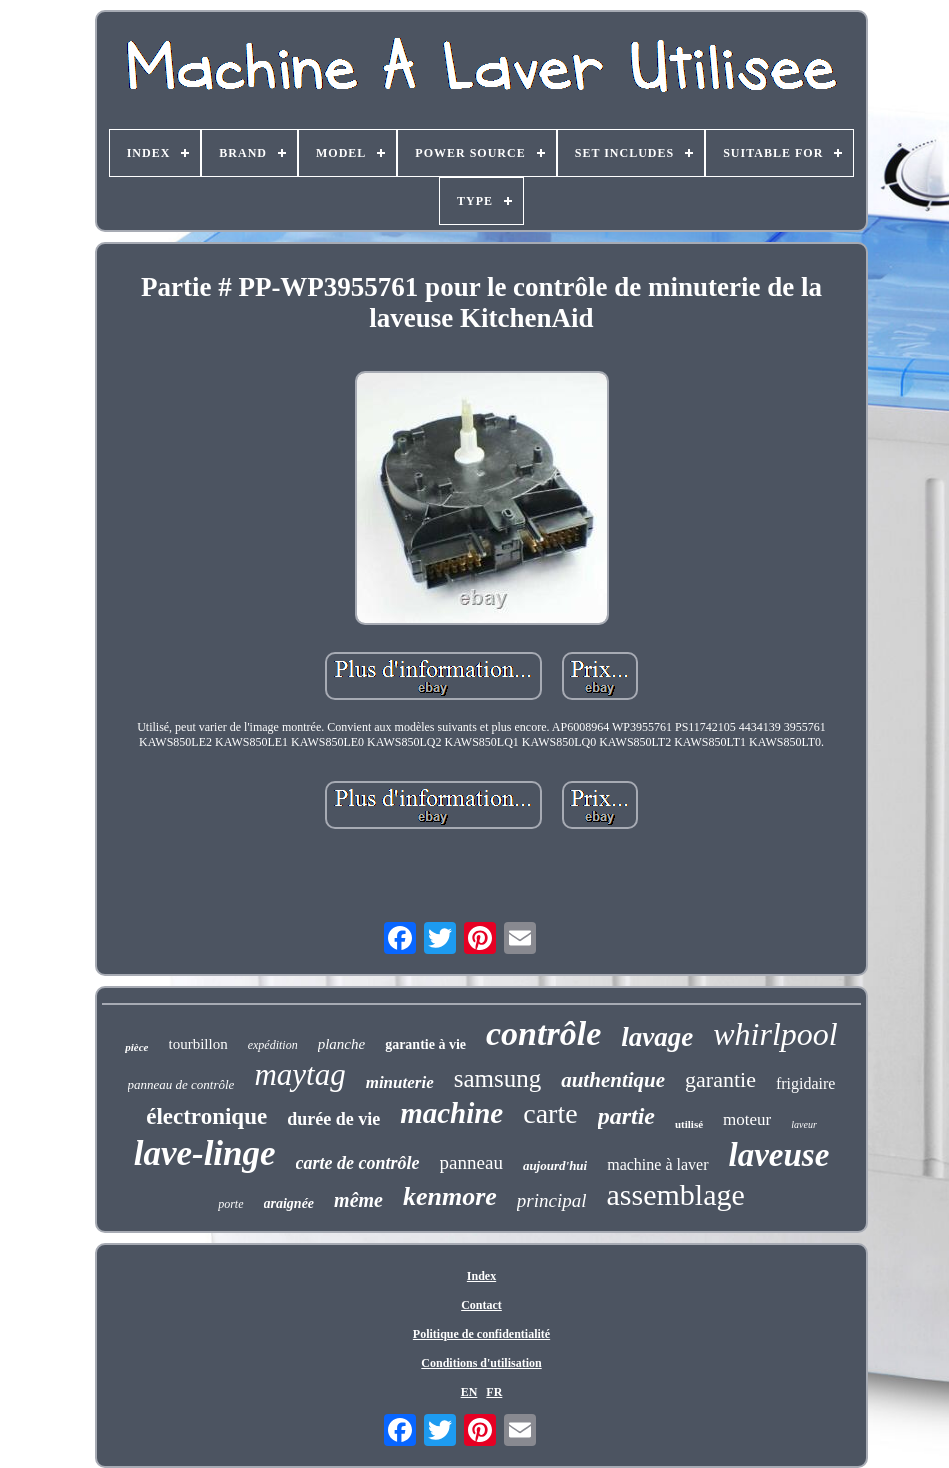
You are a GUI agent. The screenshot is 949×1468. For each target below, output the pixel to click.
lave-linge (205, 1153)
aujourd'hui (555, 1165)
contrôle (543, 1033)
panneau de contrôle (181, 1084)
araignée (289, 1203)
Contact (481, 1305)
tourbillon (198, 1044)
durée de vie (333, 1119)
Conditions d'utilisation (481, 1363)
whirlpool (775, 1034)
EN (469, 1392)
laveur (804, 1124)
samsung (498, 1078)
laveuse (779, 1155)
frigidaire (806, 1083)
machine (451, 1113)
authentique (613, 1080)
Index (481, 1276)
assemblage (676, 1194)
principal (552, 1200)
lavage (657, 1037)
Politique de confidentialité (481, 1334)
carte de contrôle (358, 1163)
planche (341, 1044)
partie (626, 1116)
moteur (747, 1119)
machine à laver (657, 1164)
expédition (273, 1045)
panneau (471, 1162)
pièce (136, 1047)
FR (494, 1392)
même (358, 1200)
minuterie (400, 1082)
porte (230, 1204)
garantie (720, 1079)
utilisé (689, 1124)
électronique (206, 1116)
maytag (299, 1074)
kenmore (450, 1196)
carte (550, 1113)
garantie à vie (425, 1044)
